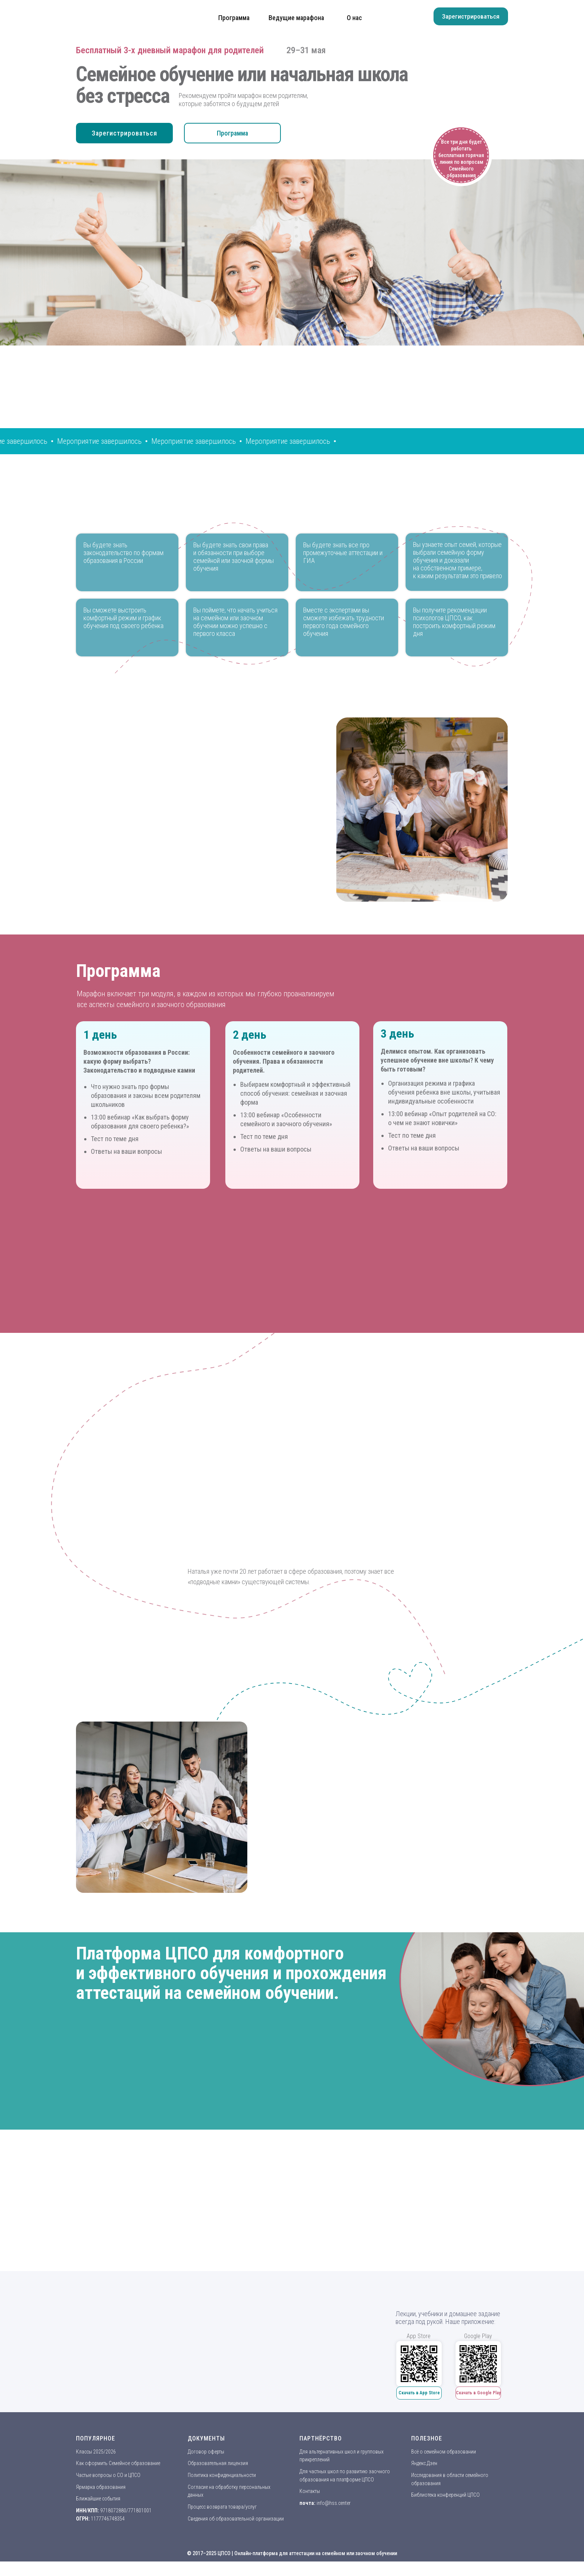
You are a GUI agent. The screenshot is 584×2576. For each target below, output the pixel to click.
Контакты (309, 2491)
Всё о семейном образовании (443, 2452)
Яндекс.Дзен (424, 2463)
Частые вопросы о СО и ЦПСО (108, 2475)
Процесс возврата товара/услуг (222, 2507)
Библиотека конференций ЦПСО (445, 2495)
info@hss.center (333, 2503)
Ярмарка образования (101, 2487)
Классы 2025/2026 (96, 2452)
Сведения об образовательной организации (236, 2519)
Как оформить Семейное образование (118, 2463)
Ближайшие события (98, 2499)
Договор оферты (206, 2452)
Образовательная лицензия (218, 2463)
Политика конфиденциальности (222, 2475)
